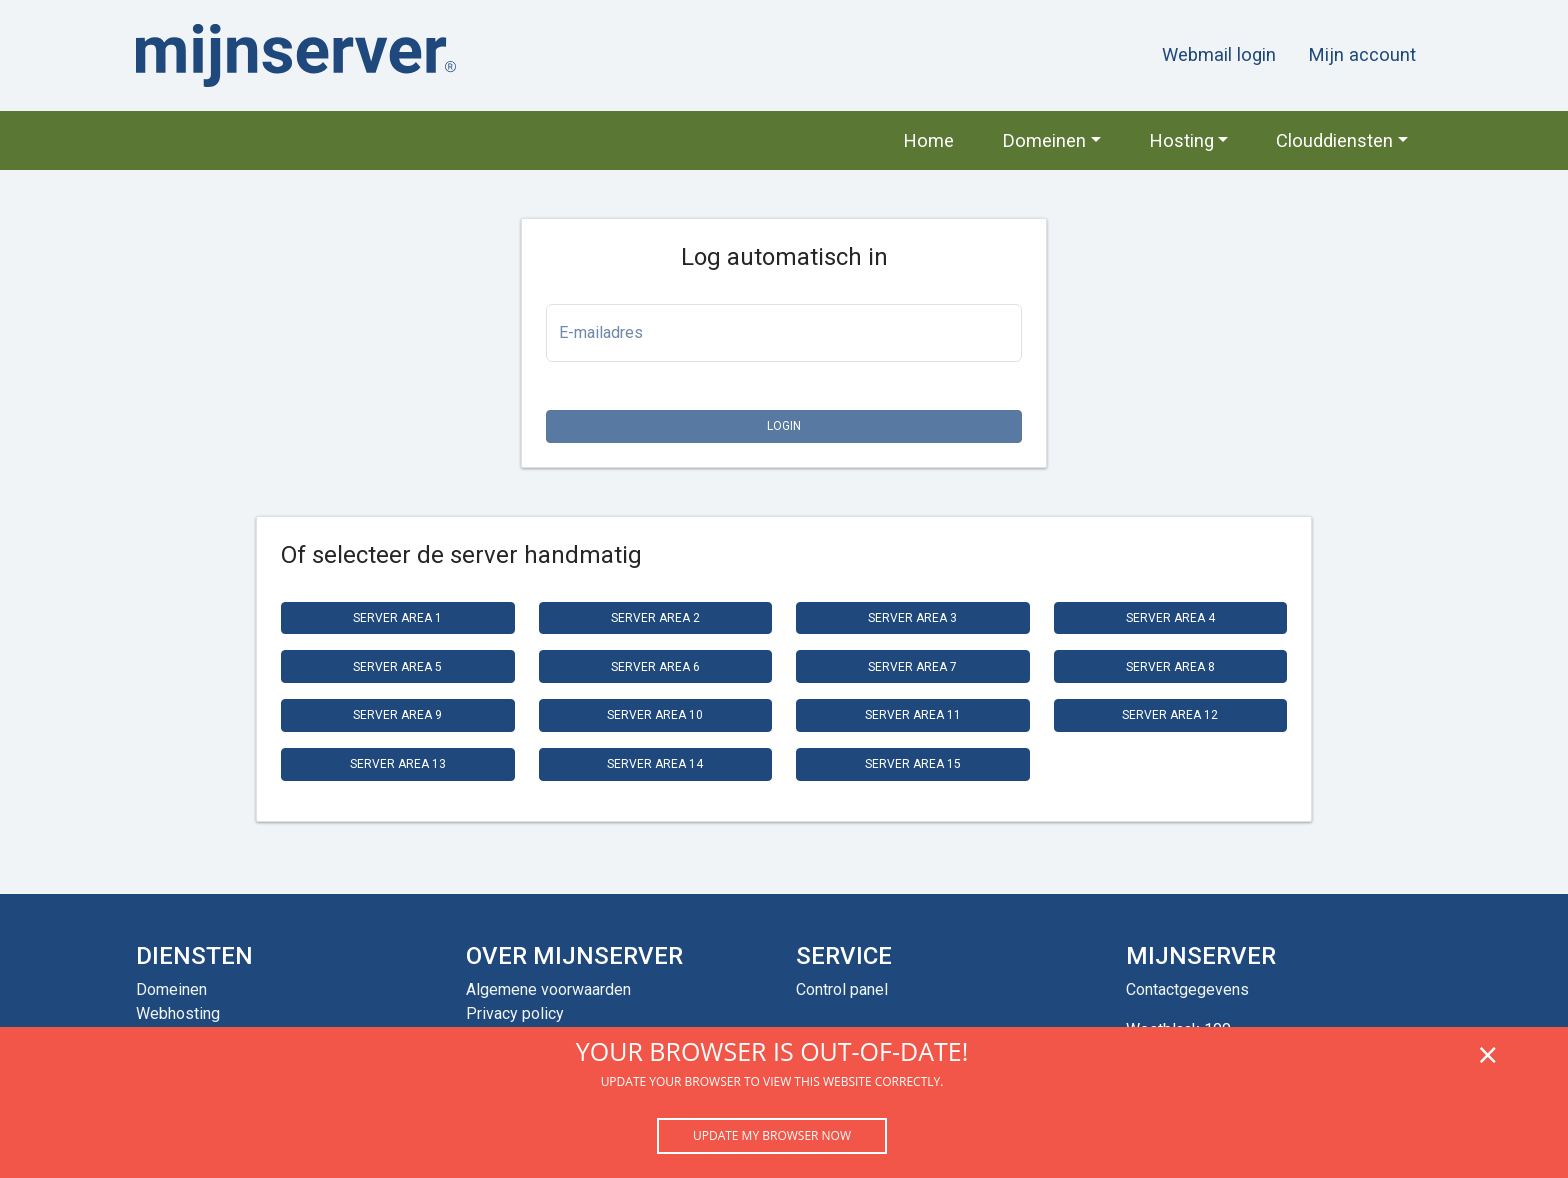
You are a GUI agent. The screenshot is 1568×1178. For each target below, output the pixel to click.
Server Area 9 (397, 715)
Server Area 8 (1170, 667)
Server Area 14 (655, 764)
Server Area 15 (913, 764)
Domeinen (171, 989)
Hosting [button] (1181, 140)
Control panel (842, 989)
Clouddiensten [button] (1334, 140)
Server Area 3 (912, 618)
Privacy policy (515, 1013)
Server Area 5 (397, 667)
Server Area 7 (912, 667)
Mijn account (1362, 54)
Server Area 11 (913, 715)
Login (784, 426)
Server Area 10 (655, 715)
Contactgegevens (1187, 989)
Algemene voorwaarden (548, 989)
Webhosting (178, 1013)
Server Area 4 (1170, 618)
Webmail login (1219, 54)
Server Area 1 (397, 618)
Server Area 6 (655, 667)
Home (928, 140)
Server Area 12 (1170, 715)
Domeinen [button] (1044, 140)
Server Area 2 (655, 618)
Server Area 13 (398, 764)
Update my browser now (772, 1135)
